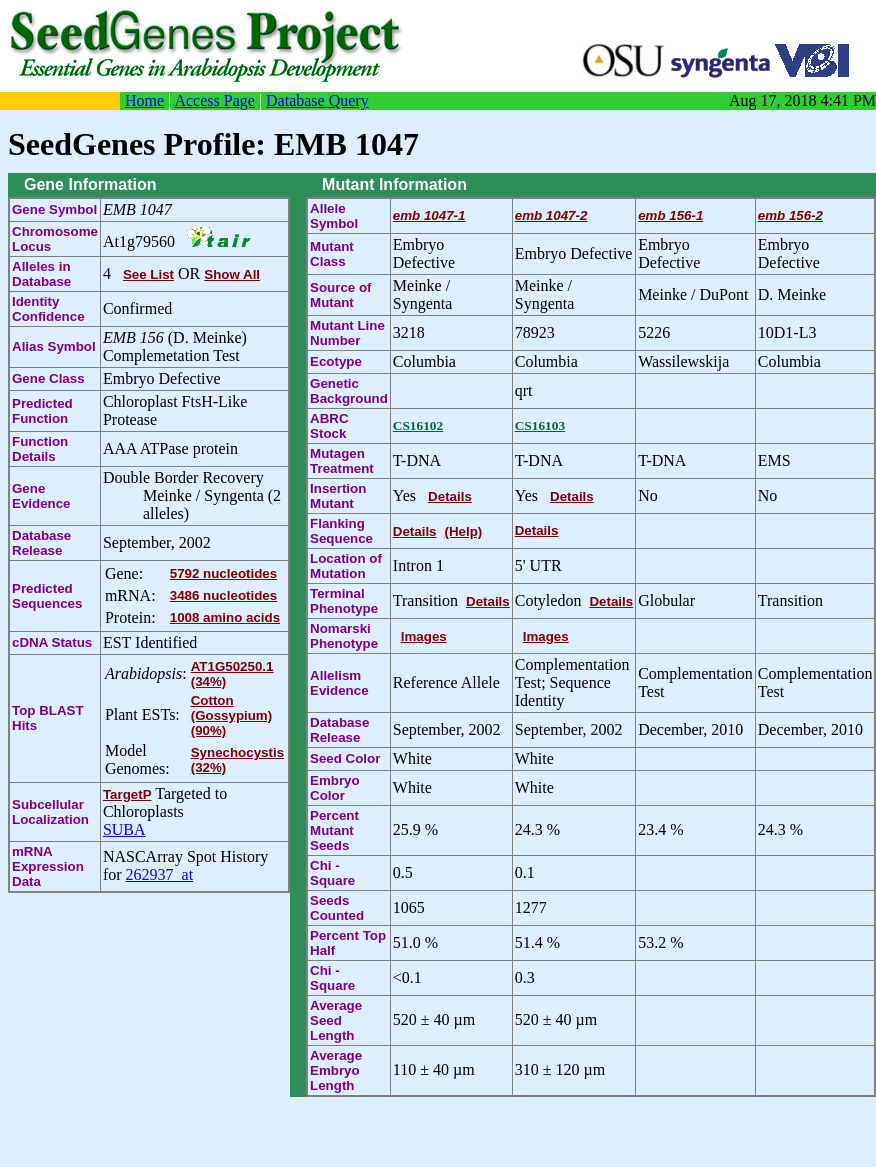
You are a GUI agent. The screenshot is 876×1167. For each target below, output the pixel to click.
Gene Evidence (41, 496)
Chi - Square (332, 873)
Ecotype (336, 361)
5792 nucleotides (223, 573)
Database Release (41, 543)
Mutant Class (332, 254)
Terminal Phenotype (344, 601)
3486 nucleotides (223, 595)
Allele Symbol (334, 216)
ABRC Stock (329, 426)
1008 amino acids (225, 617)
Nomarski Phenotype (344, 636)
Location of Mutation (346, 566)
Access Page (214, 100)
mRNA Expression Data (48, 866)
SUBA (124, 829)
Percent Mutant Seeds (334, 830)
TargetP (127, 794)
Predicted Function (42, 411)
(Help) (464, 531)
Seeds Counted (337, 908)
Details (450, 496)
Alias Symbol (54, 346)
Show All (232, 274)
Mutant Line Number (347, 333)
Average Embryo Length (336, 1070)
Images (424, 636)
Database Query (317, 100)
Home (144, 100)
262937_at (160, 874)
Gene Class (48, 378)
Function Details (40, 449)
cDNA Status (52, 642)
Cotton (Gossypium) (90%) (231, 715)
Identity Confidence (48, 309)
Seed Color (345, 758)
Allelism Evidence (339, 683)
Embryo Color (335, 788)
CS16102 (418, 425)
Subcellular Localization (50, 812)
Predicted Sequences (47, 596)
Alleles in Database (41, 274)
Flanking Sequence (341, 531)
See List (148, 274)
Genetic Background (349, 391)
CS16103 (540, 425)
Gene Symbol (54, 209)
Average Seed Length (336, 1020)
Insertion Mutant (338, 496)
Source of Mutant (340, 295)
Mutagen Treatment (342, 461)
